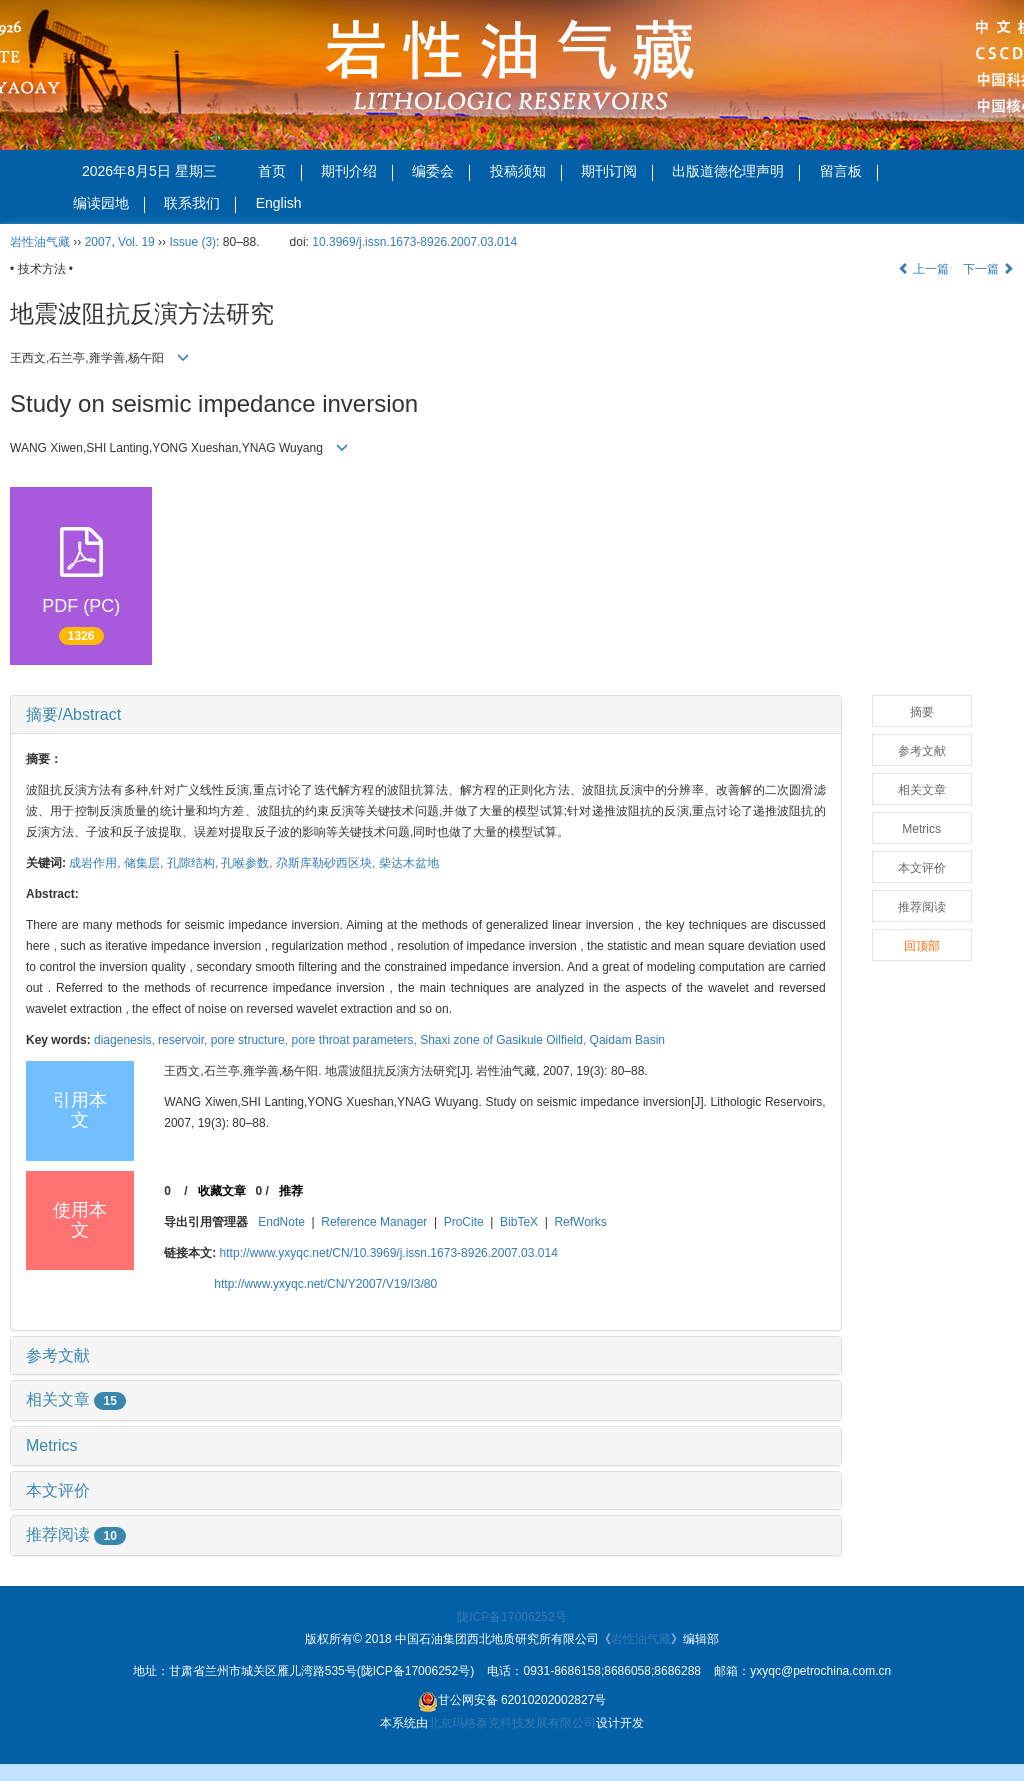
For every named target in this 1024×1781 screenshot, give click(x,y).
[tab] (426, 715)
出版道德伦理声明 (736, 172)
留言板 (849, 172)
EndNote (281, 1222)
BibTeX (519, 1222)
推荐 (291, 1191)
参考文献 (58, 1355)
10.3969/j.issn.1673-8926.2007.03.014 (414, 242)
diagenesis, (126, 1040)
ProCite (464, 1222)
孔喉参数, (248, 863)
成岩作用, (96, 863)
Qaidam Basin (627, 1040)
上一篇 (923, 269)
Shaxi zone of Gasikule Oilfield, (504, 1040)
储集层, (145, 863)
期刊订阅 (617, 172)
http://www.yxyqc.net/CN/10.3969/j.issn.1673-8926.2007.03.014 (389, 1253)
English (279, 203)
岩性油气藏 (40, 242)
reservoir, (184, 1040)
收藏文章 (222, 1191)
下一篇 (988, 269)
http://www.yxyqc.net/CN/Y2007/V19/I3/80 (325, 1284)
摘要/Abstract (73, 714)
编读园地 (109, 204)
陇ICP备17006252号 (511, 1617)
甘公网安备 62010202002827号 (512, 1702)
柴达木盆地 (409, 863)
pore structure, (251, 1040)
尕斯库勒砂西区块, (327, 863)
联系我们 (200, 204)
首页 (280, 172)
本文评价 (58, 1490)
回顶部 (922, 946)
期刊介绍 (357, 172)
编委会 (441, 172)
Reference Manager (374, 1222)
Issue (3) (192, 242)
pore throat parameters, (355, 1040)
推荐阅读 (76, 1534)
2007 (98, 242)
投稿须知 (526, 172)
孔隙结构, (194, 863)
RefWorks (580, 1222)
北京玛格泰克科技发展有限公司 (512, 1723)
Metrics (52, 1445)
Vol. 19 (136, 242)
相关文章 (76, 1399)
